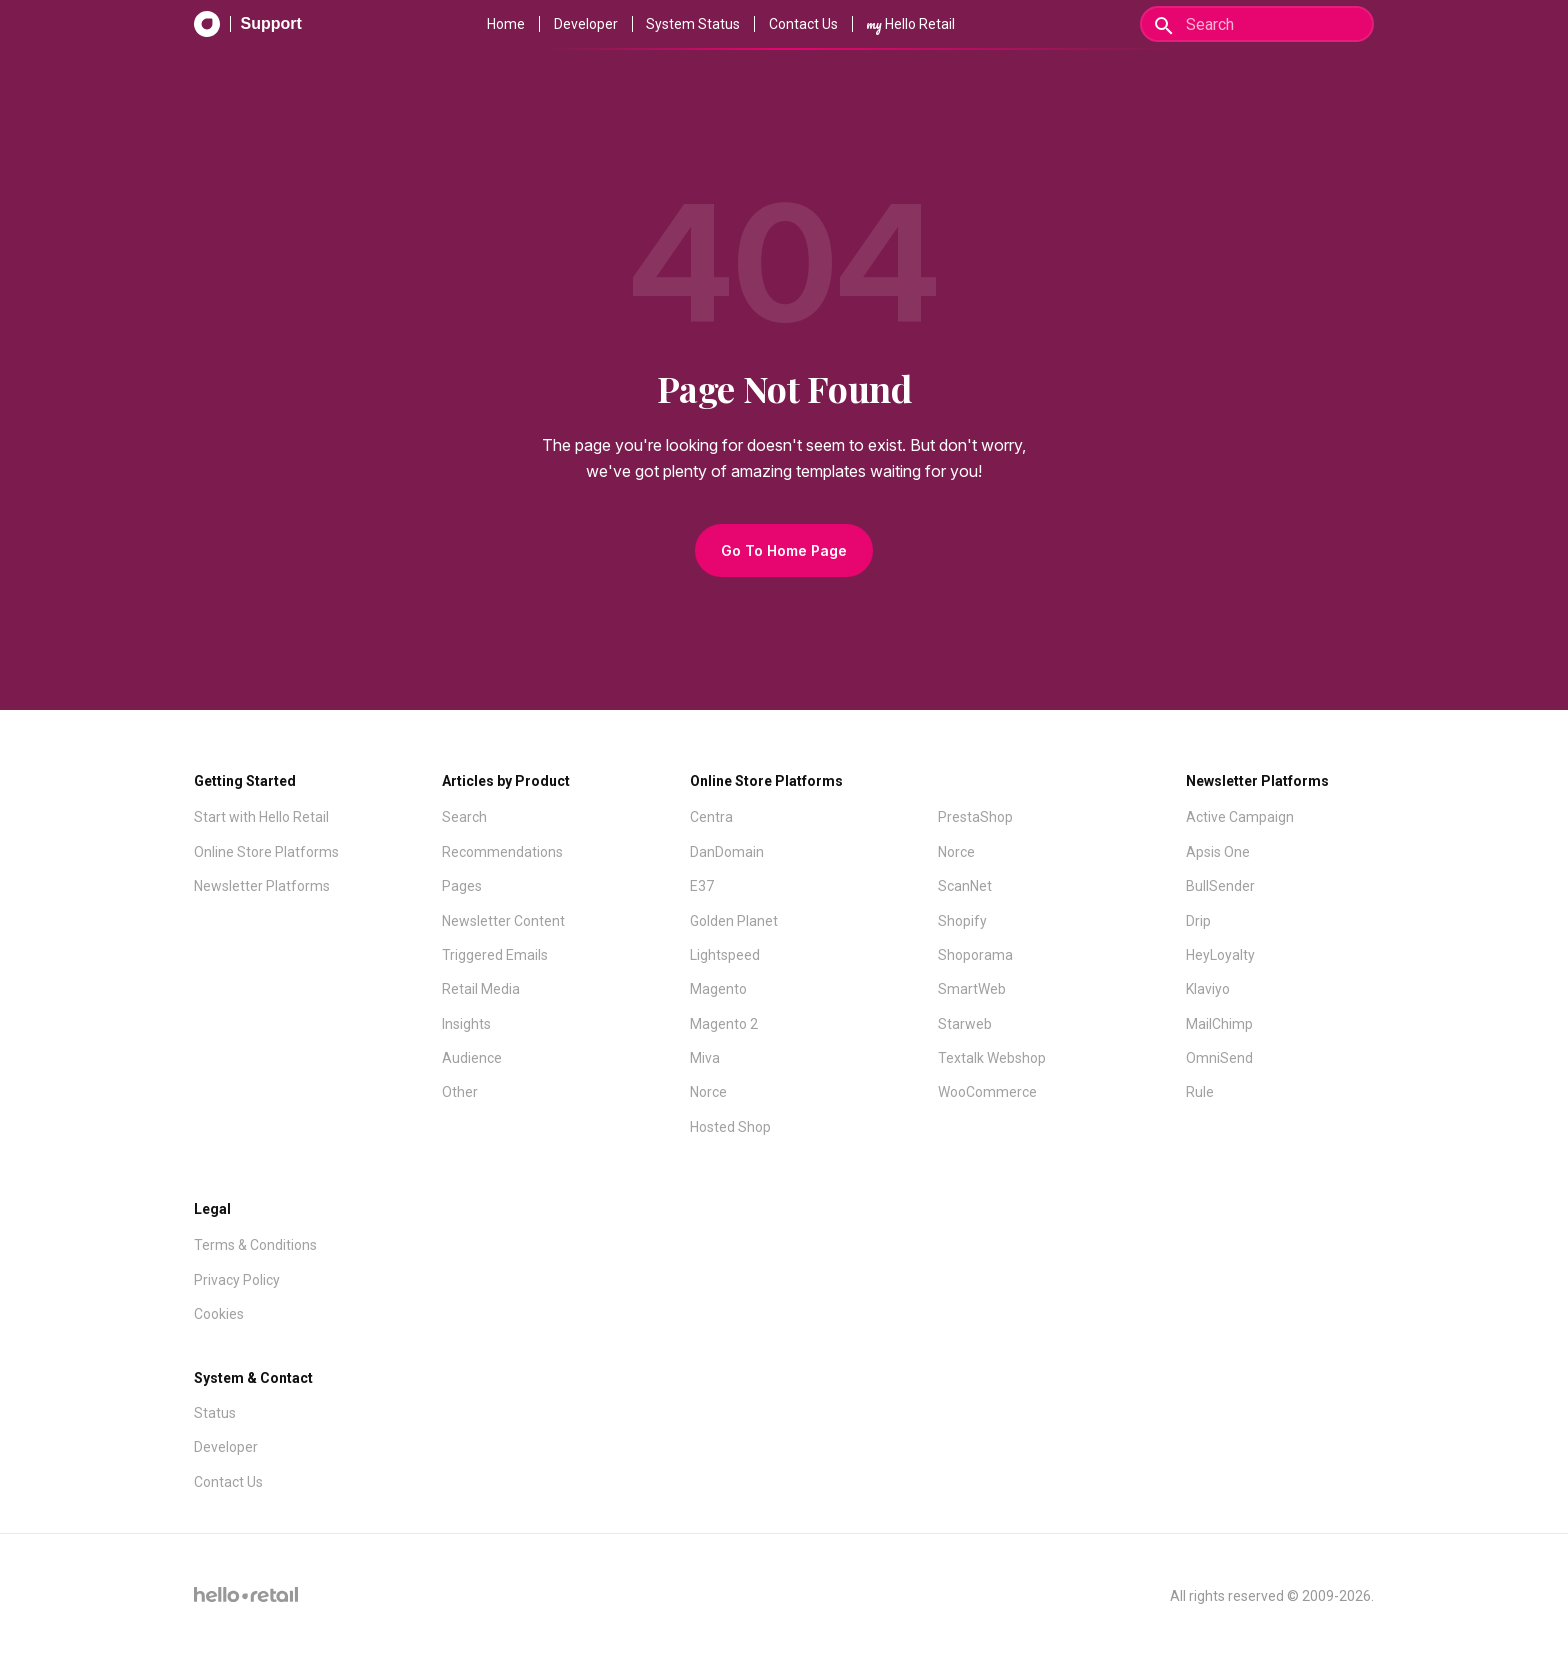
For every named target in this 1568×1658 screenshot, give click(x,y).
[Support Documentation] (248, 24)
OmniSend (1219, 1058)
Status (215, 1413)
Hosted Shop (730, 1127)
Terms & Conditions (255, 1245)
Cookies (219, 1314)
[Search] (1257, 24)
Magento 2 (724, 1024)
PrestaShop (975, 817)
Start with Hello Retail (261, 817)
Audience (472, 1058)
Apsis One (1218, 852)
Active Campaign (1240, 817)
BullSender (1220, 886)
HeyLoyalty (1220, 955)
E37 (702, 886)
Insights (466, 1024)
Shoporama (975, 955)
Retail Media (481, 989)
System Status (693, 24)
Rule (1200, 1092)
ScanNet (965, 886)
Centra (711, 817)
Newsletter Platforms (262, 886)
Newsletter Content (503, 921)
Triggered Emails (495, 955)
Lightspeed (725, 955)
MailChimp (1219, 1024)
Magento (718, 989)
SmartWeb (972, 989)
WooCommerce (987, 1092)
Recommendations (502, 852)
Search (464, 817)
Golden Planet (734, 921)
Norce (708, 1092)
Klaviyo (1208, 989)
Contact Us (803, 24)
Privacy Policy (237, 1280)
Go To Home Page (784, 550)
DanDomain (727, 852)
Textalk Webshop (992, 1058)
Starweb (965, 1024)
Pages (462, 886)
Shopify (962, 921)
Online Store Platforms (266, 852)
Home (506, 24)
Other (460, 1092)
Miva (705, 1058)
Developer (586, 24)
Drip (1198, 921)
